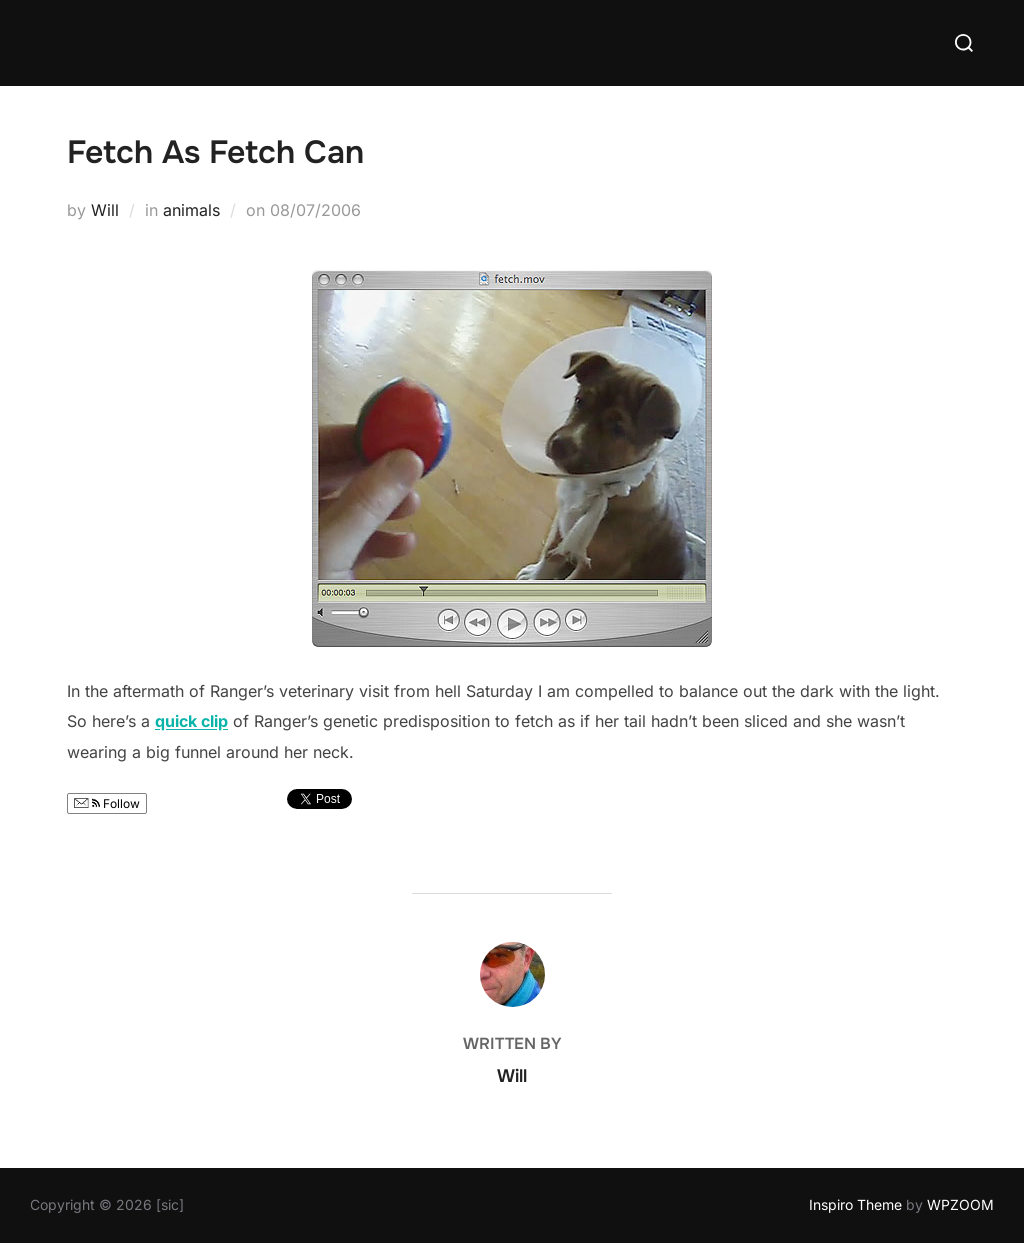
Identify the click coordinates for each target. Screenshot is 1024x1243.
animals (191, 210)
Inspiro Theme (855, 1204)
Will (105, 210)
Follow (107, 803)
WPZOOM (960, 1204)
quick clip (191, 721)
